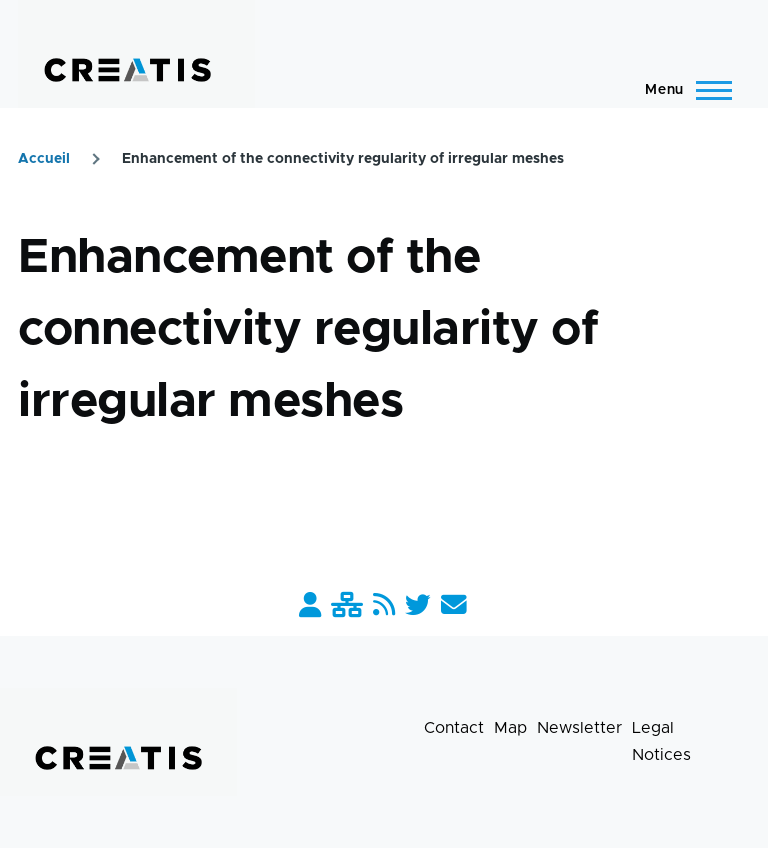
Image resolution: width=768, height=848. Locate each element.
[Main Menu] (682, 90)
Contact (454, 728)
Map (510, 728)
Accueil (44, 159)
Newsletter (579, 728)
